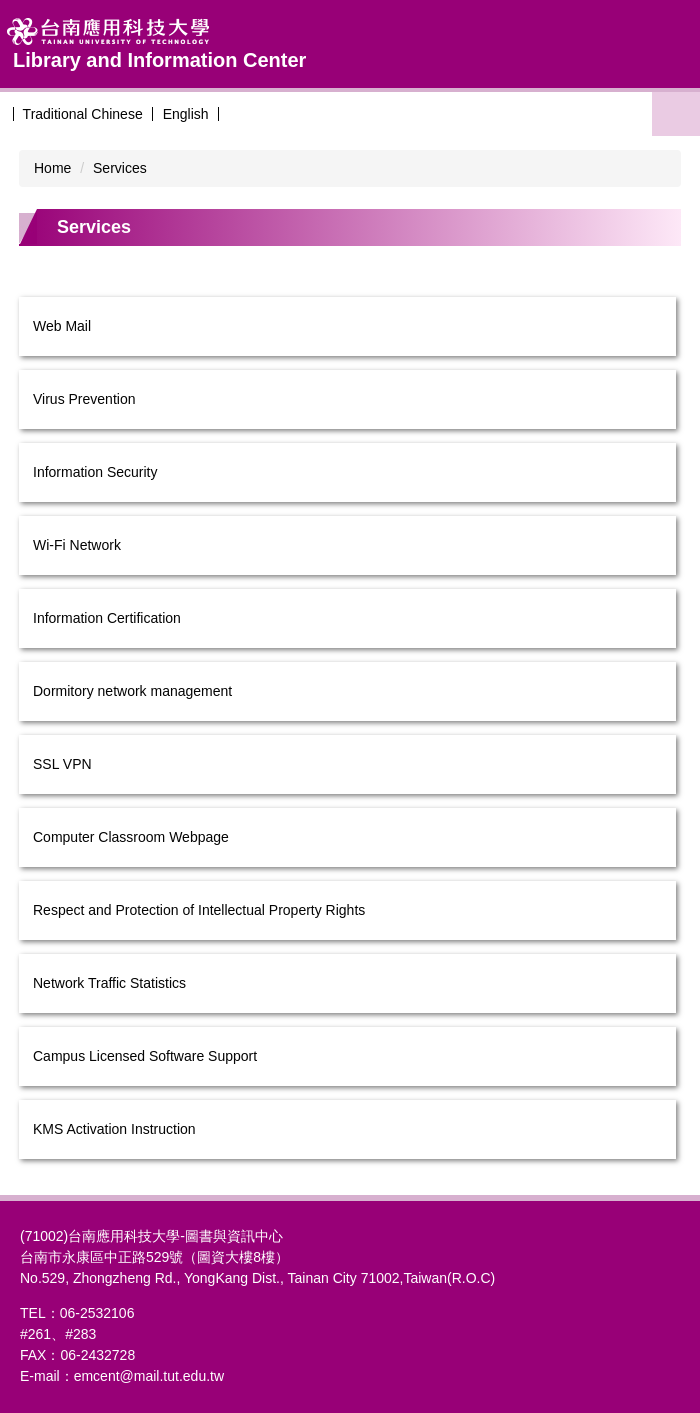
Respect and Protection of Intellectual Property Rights (199, 910)
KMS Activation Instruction (114, 1129)
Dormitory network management (132, 691)
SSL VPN (62, 764)
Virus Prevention (84, 399)
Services (120, 168)
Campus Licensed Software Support (145, 1056)
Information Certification (107, 618)
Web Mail (62, 326)
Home (52, 168)
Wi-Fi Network (77, 545)
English (186, 114)
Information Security (95, 472)
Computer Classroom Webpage (131, 837)
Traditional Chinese (83, 114)
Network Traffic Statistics (109, 983)
